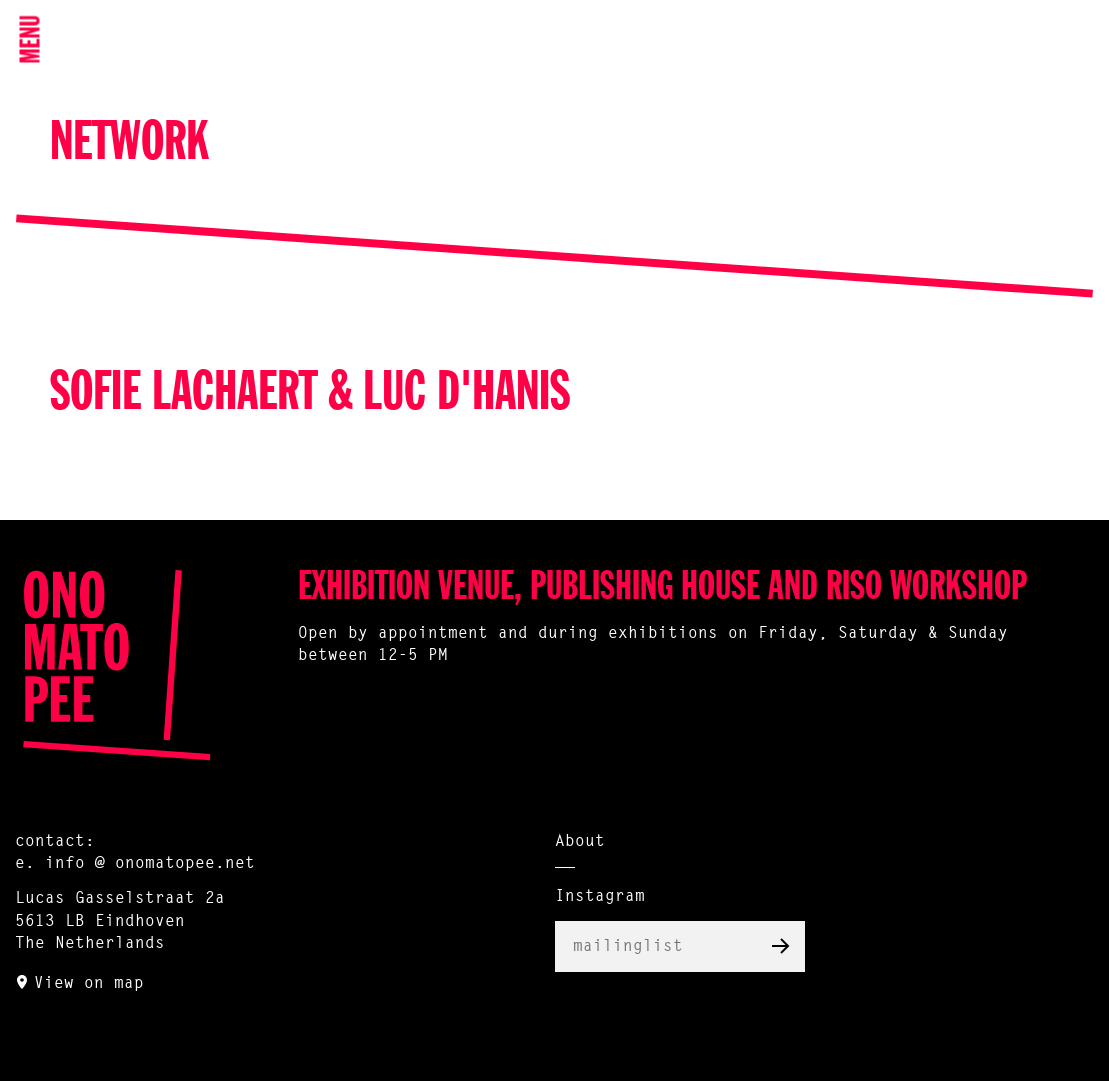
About (580, 842)
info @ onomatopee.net (150, 864)
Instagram (600, 897)
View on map (89, 984)
